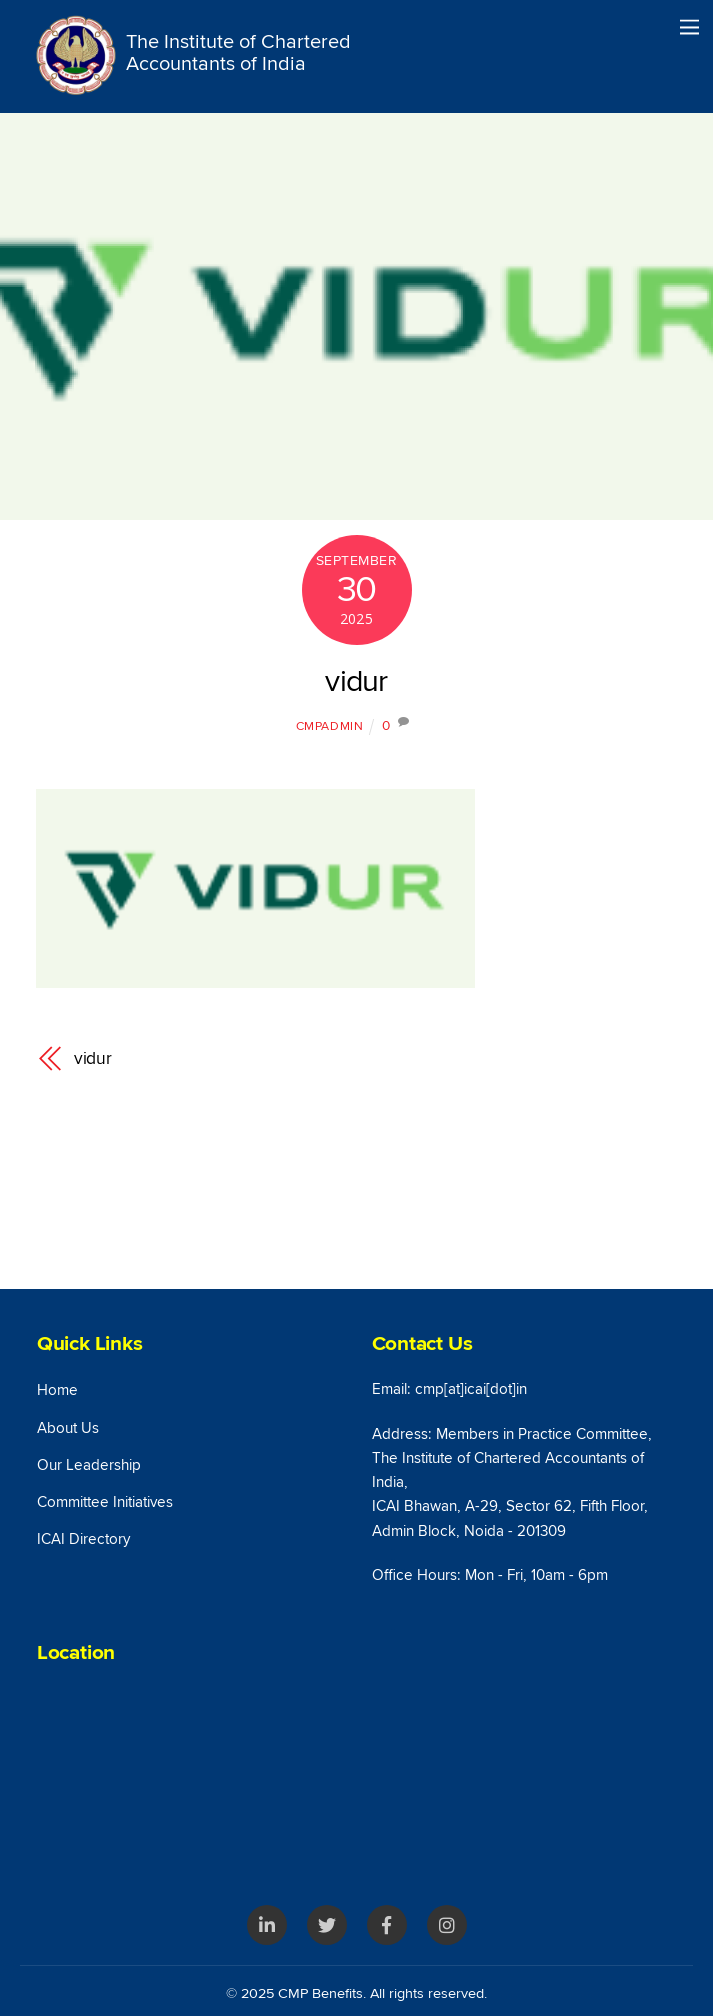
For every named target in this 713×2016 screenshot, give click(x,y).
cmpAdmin (330, 726)
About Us (68, 1428)
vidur (356, 681)
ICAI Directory (83, 1539)
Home (57, 1390)
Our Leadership (89, 1465)
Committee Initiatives (105, 1502)
